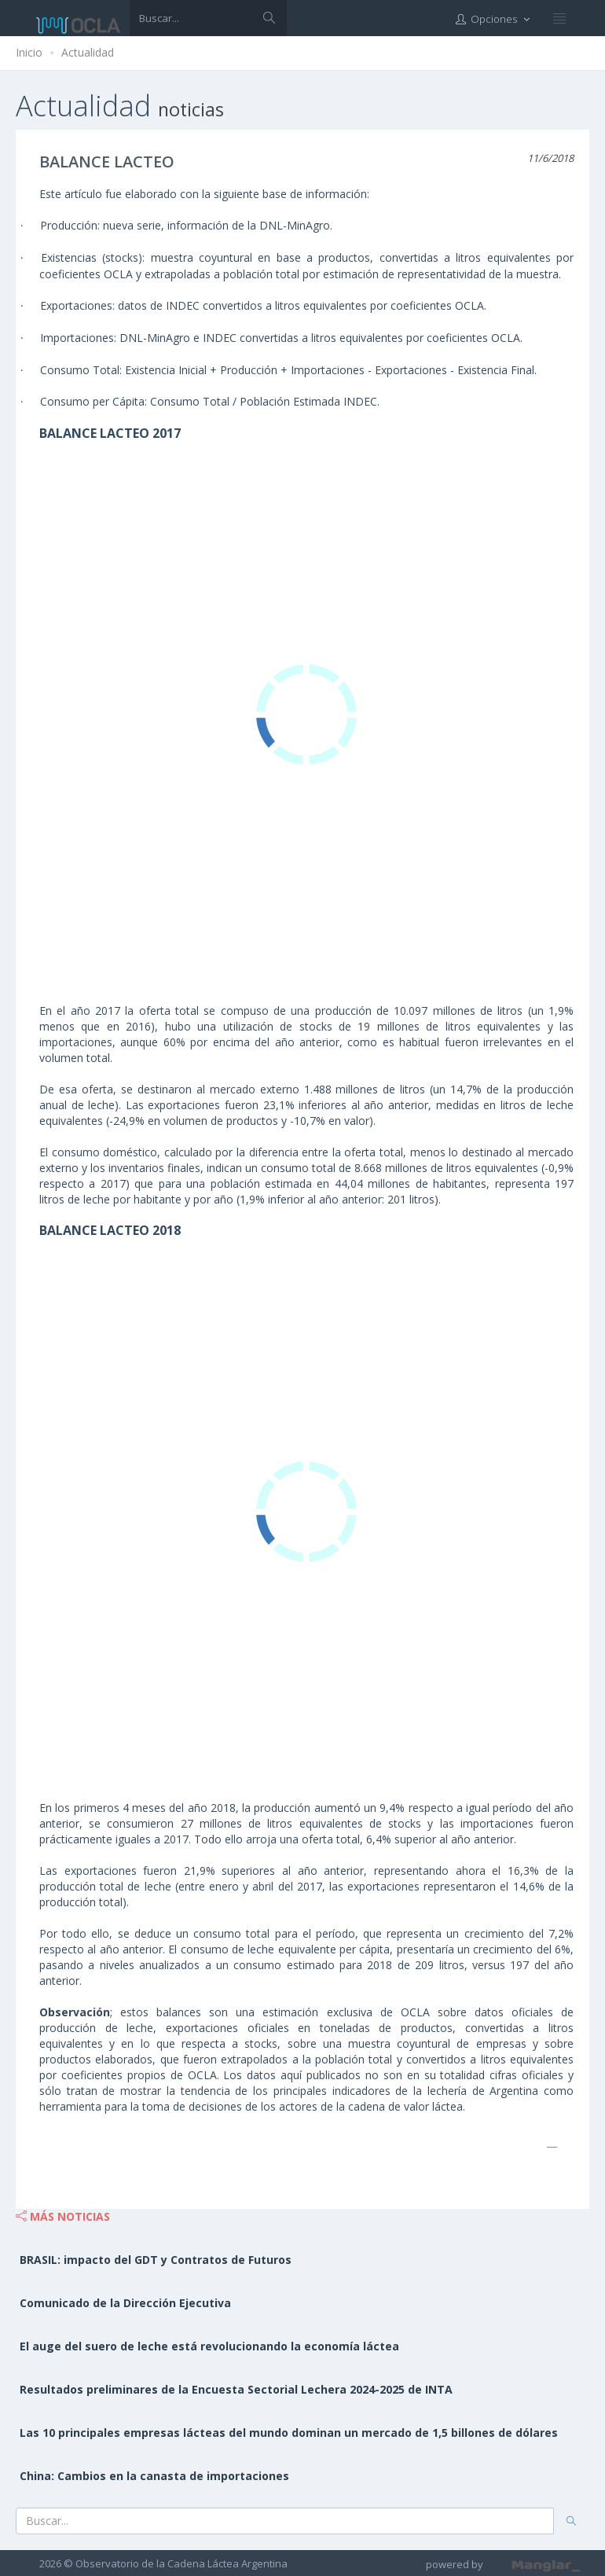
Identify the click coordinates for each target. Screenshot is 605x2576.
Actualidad (87, 52)
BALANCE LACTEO (106, 161)
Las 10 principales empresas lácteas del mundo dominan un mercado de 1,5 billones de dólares (289, 2432)
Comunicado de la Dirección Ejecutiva (125, 2302)
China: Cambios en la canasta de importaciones (154, 2475)
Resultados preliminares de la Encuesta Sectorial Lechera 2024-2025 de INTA (236, 2389)
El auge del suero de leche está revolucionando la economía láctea (209, 2346)
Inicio (29, 52)
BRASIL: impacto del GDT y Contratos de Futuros (156, 2259)
